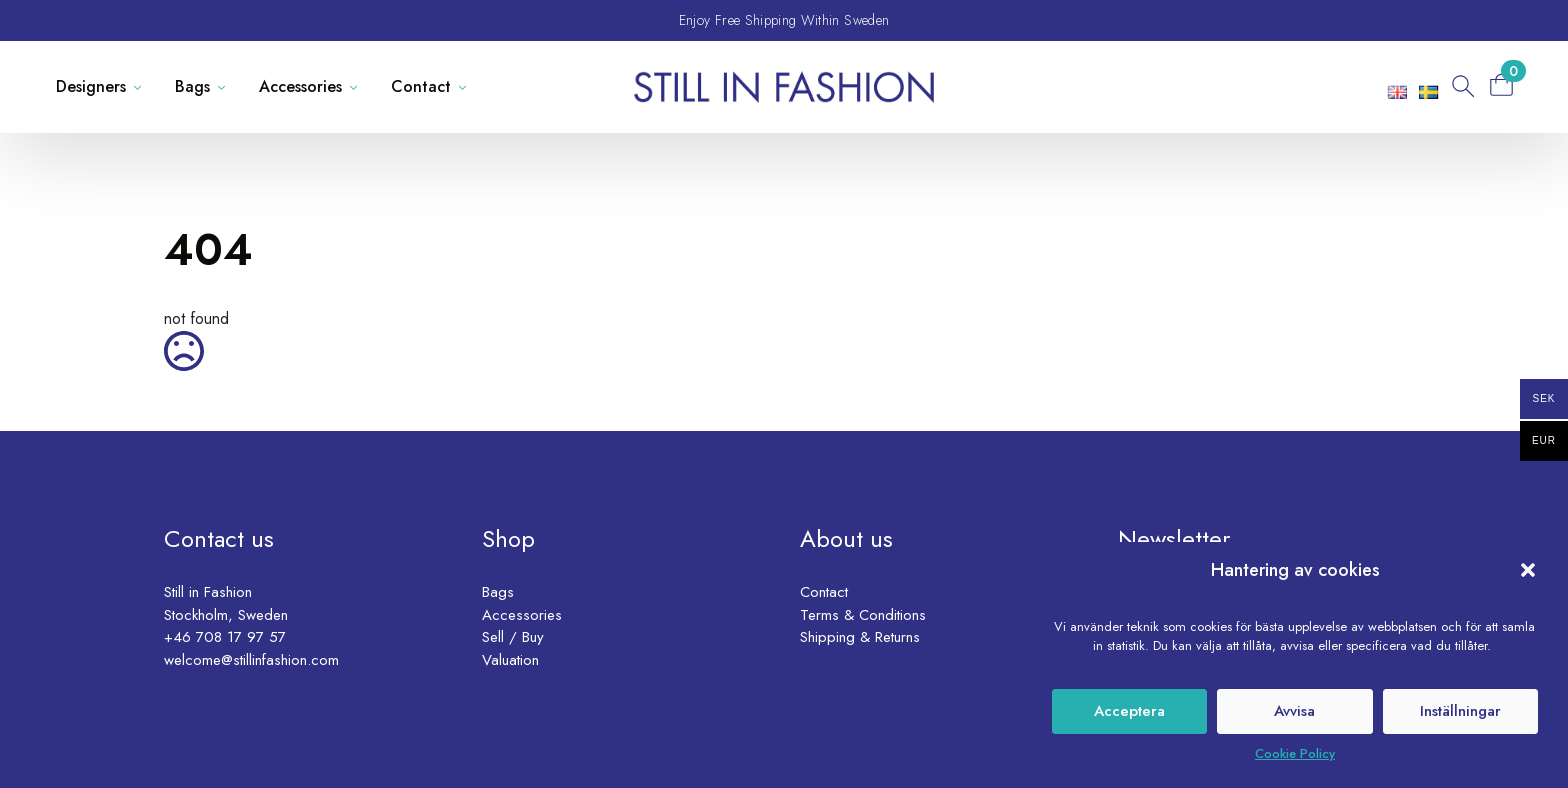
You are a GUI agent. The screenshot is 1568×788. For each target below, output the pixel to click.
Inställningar (1460, 711)
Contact (421, 86)
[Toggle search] (1461, 87)
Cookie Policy (1295, 753)
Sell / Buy (513, 637)
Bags (192, 86)
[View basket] (1508, 84)
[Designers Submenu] (141, 87)
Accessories (300, 86)
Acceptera (1129, 711)
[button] (1528, 570)
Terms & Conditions (863, 615)
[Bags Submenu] (225, 87)
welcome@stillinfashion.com (251, 660)
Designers (91, 86)
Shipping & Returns (860, 637)
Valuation (510, 660)
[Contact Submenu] (466, 87)
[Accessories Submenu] (357, 87)
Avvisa (1294, 711)
